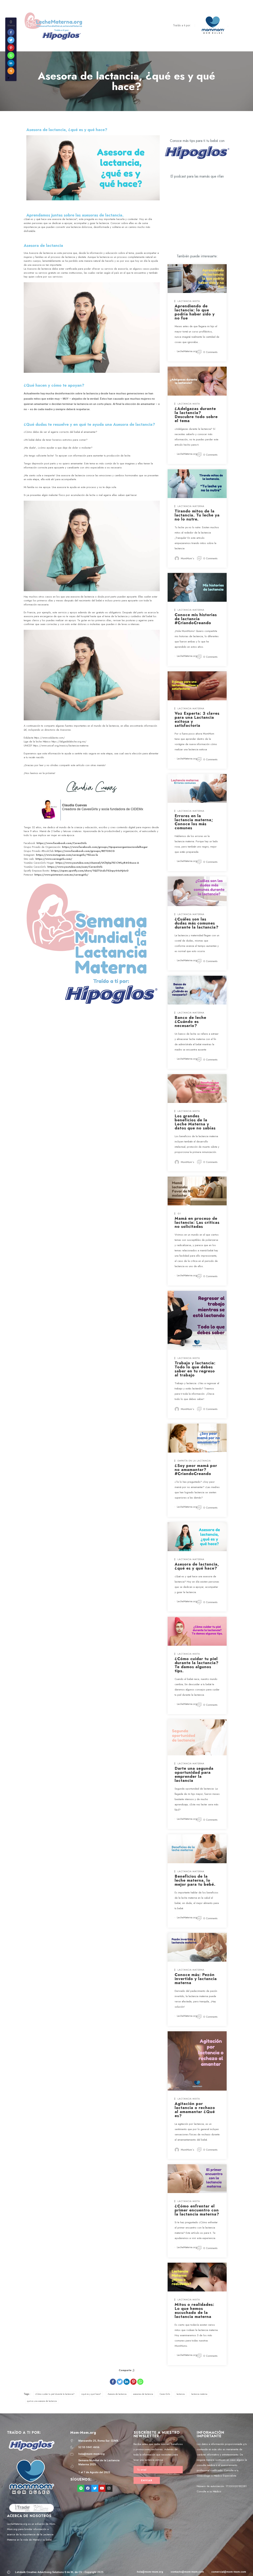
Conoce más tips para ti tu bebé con (197, 140)
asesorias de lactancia (143, 2394)
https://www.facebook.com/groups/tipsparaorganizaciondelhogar (105, 847)
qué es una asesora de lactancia (42, 2401)
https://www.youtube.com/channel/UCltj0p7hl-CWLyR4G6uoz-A (97, 863)
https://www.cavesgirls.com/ (53, 859)
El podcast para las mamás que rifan (197, 176)
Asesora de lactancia (117, 2394)
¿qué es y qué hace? (91, 2394)
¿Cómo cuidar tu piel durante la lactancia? (54, 2394)
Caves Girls (165, 2394)
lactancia (181, 2394)
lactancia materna (199, 2394)
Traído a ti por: (182, 25)
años (38, 827)
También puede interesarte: (197, 256)
